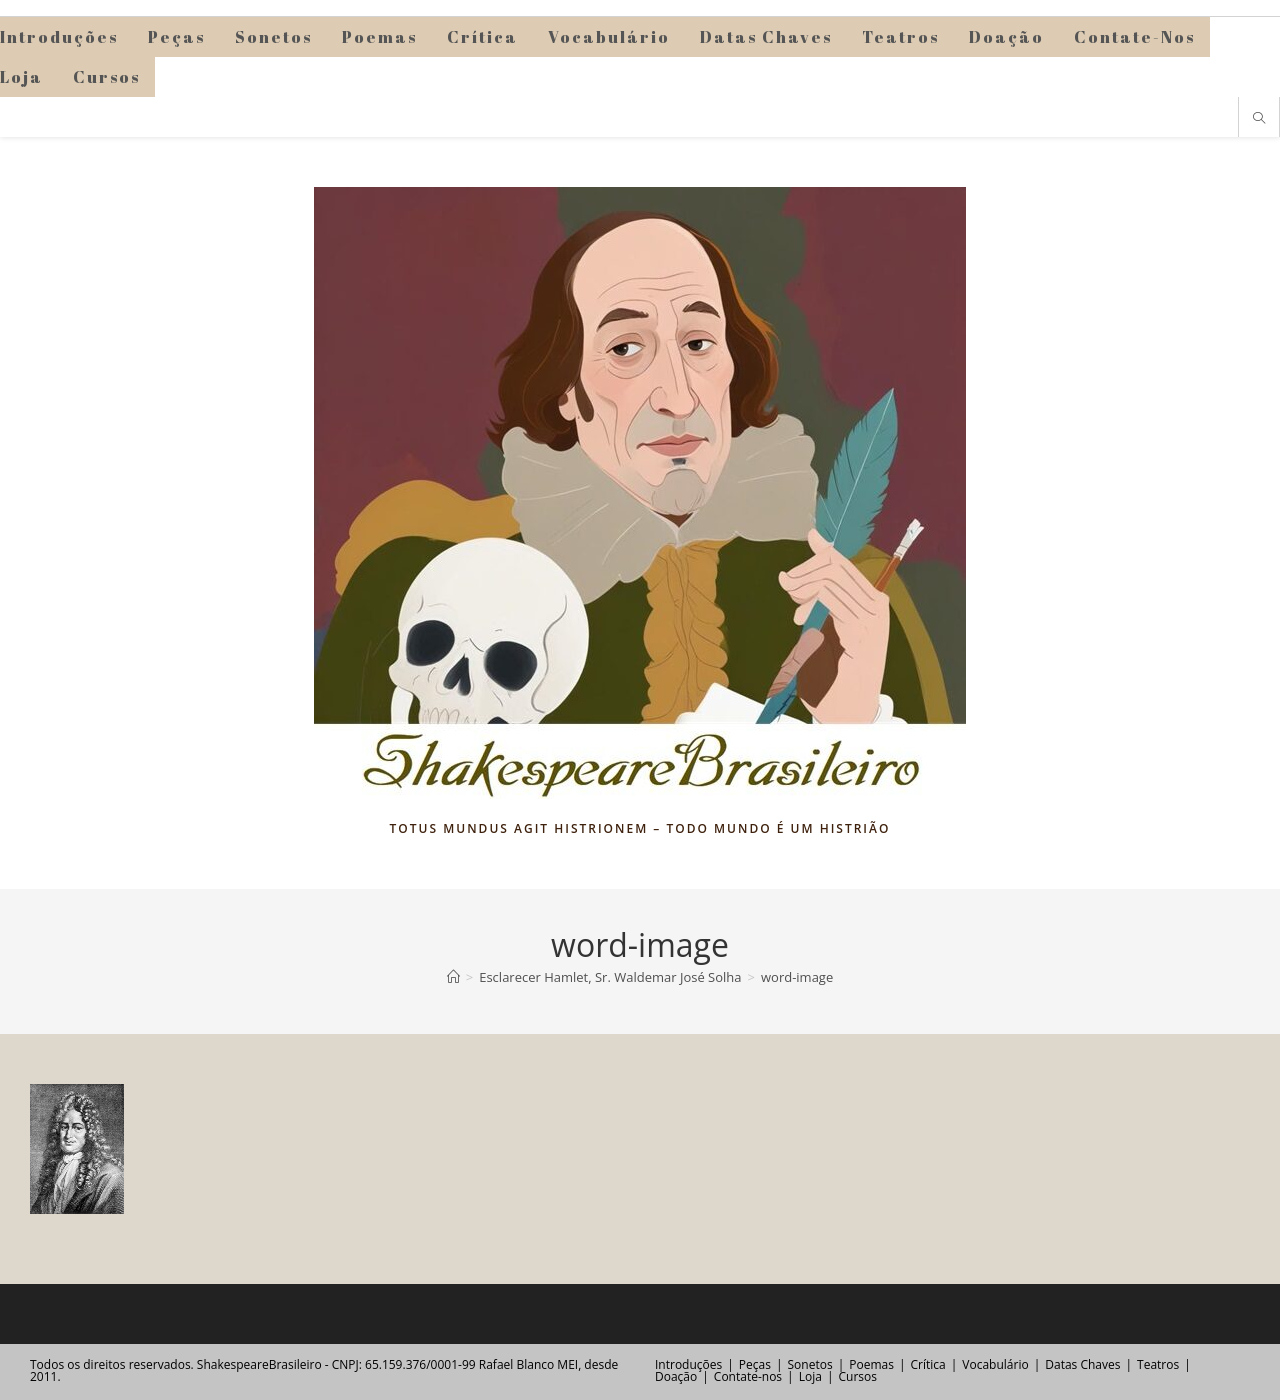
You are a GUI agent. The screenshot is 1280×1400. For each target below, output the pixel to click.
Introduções (688, 1364)
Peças (755, 1364)
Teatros (1158, 1364)
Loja (810, 1376)
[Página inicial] (453, 977)
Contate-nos (748, 1376)
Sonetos (810, 1364)
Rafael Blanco (516, 1364)
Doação (676, 1376)
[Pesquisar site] (1259, 119)
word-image (797, 977)
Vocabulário (995, 1364)
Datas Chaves (1082, 1364)
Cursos (857, 1376)
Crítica (928, 1364)
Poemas (871, 1364)
